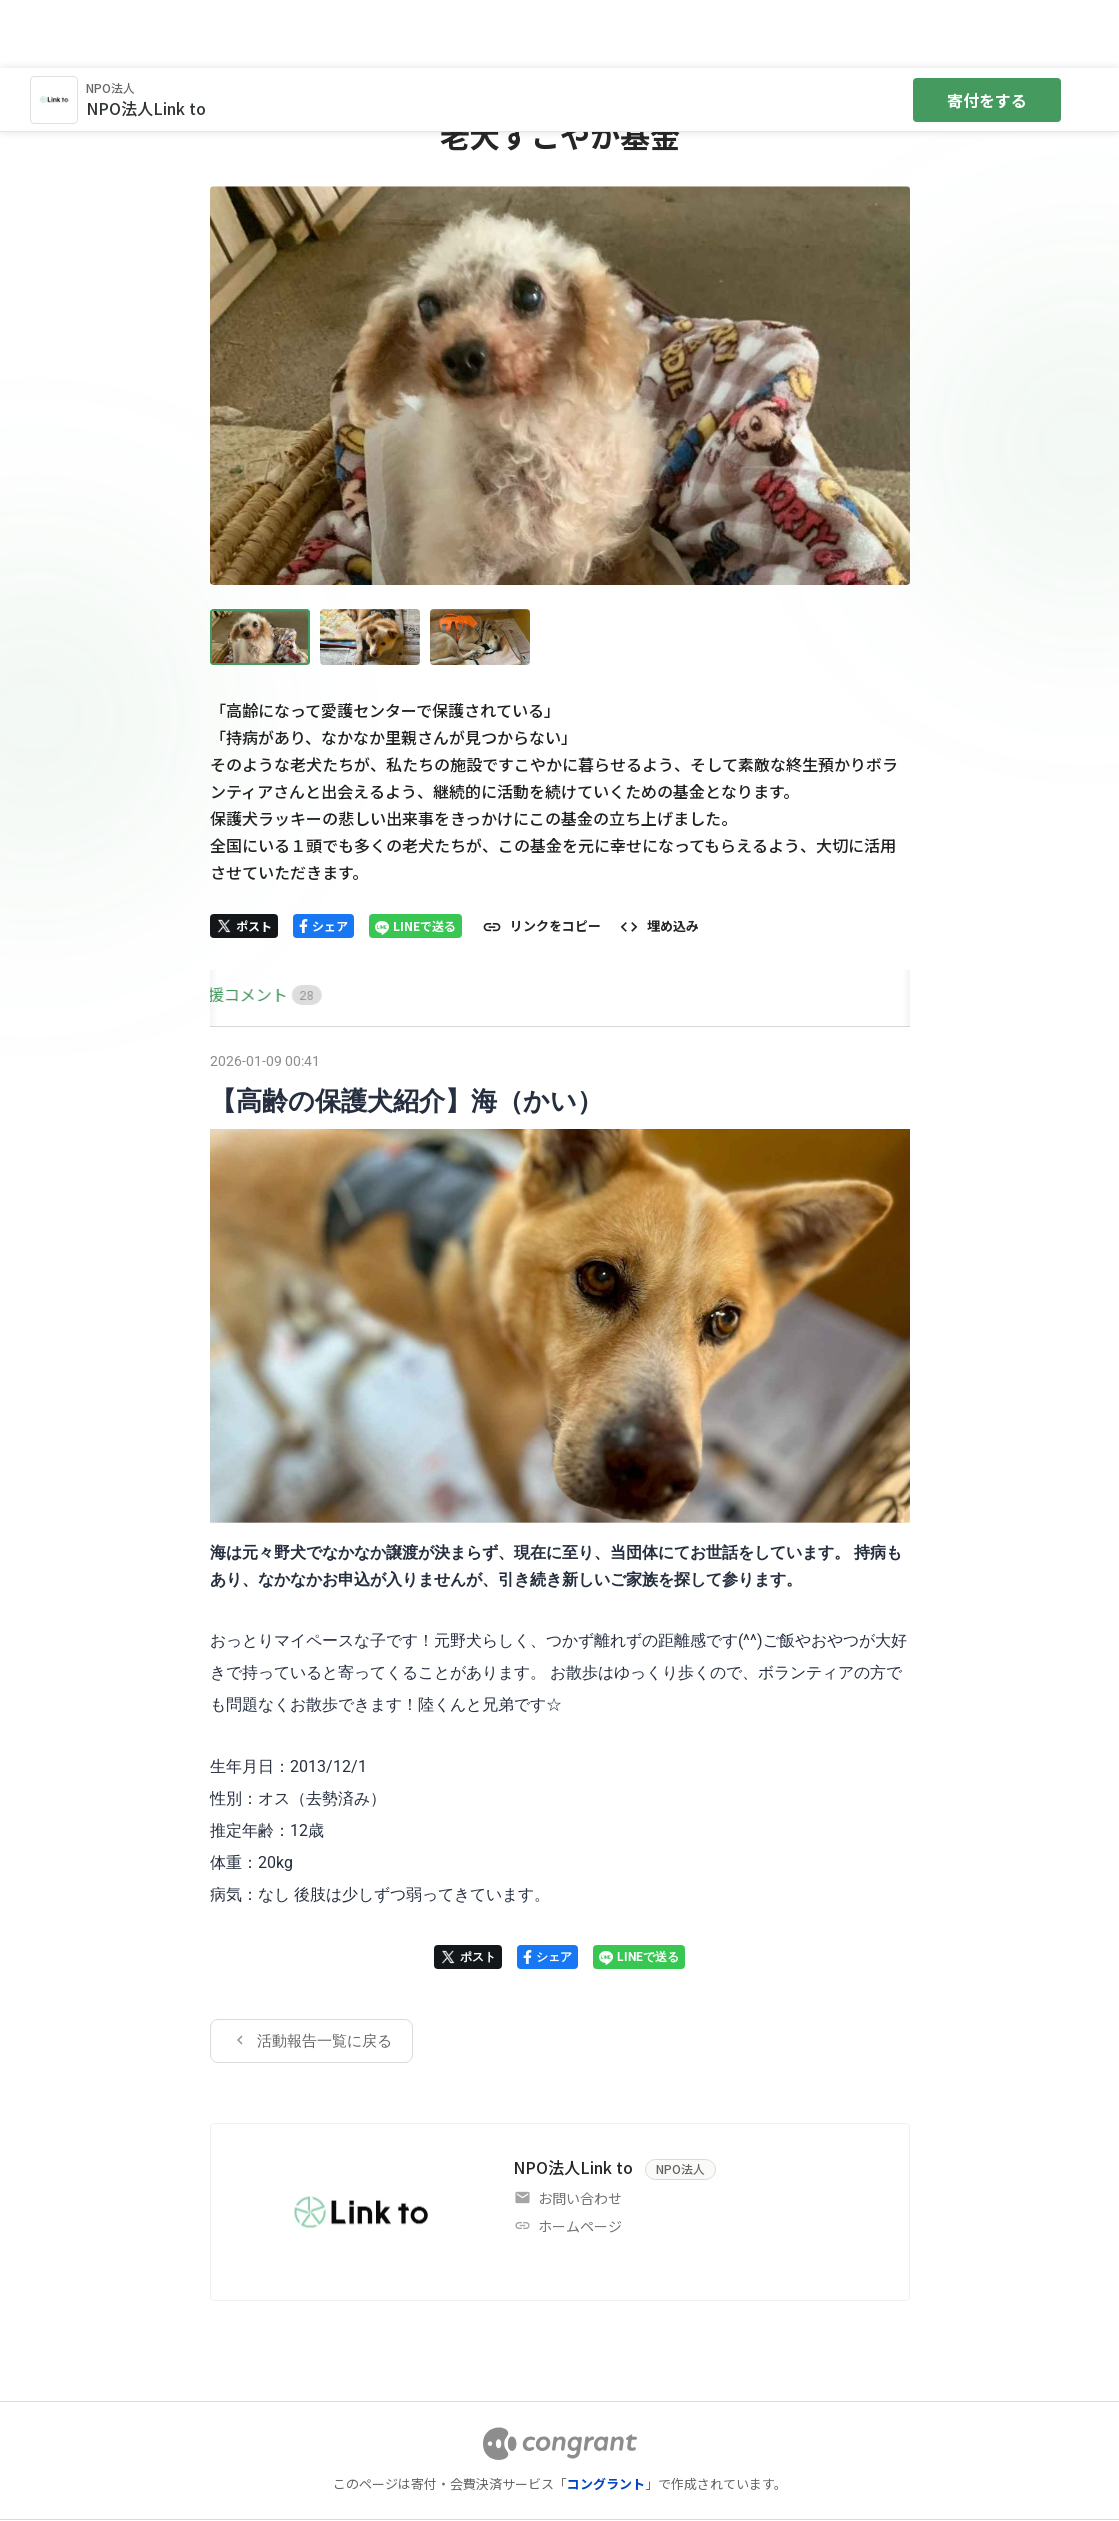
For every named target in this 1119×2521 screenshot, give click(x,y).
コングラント (606, 2415)
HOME (233, 926)
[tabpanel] (560, 1487)
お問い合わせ (580, 2130)
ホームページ (580, 2158)
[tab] (233, 926)
